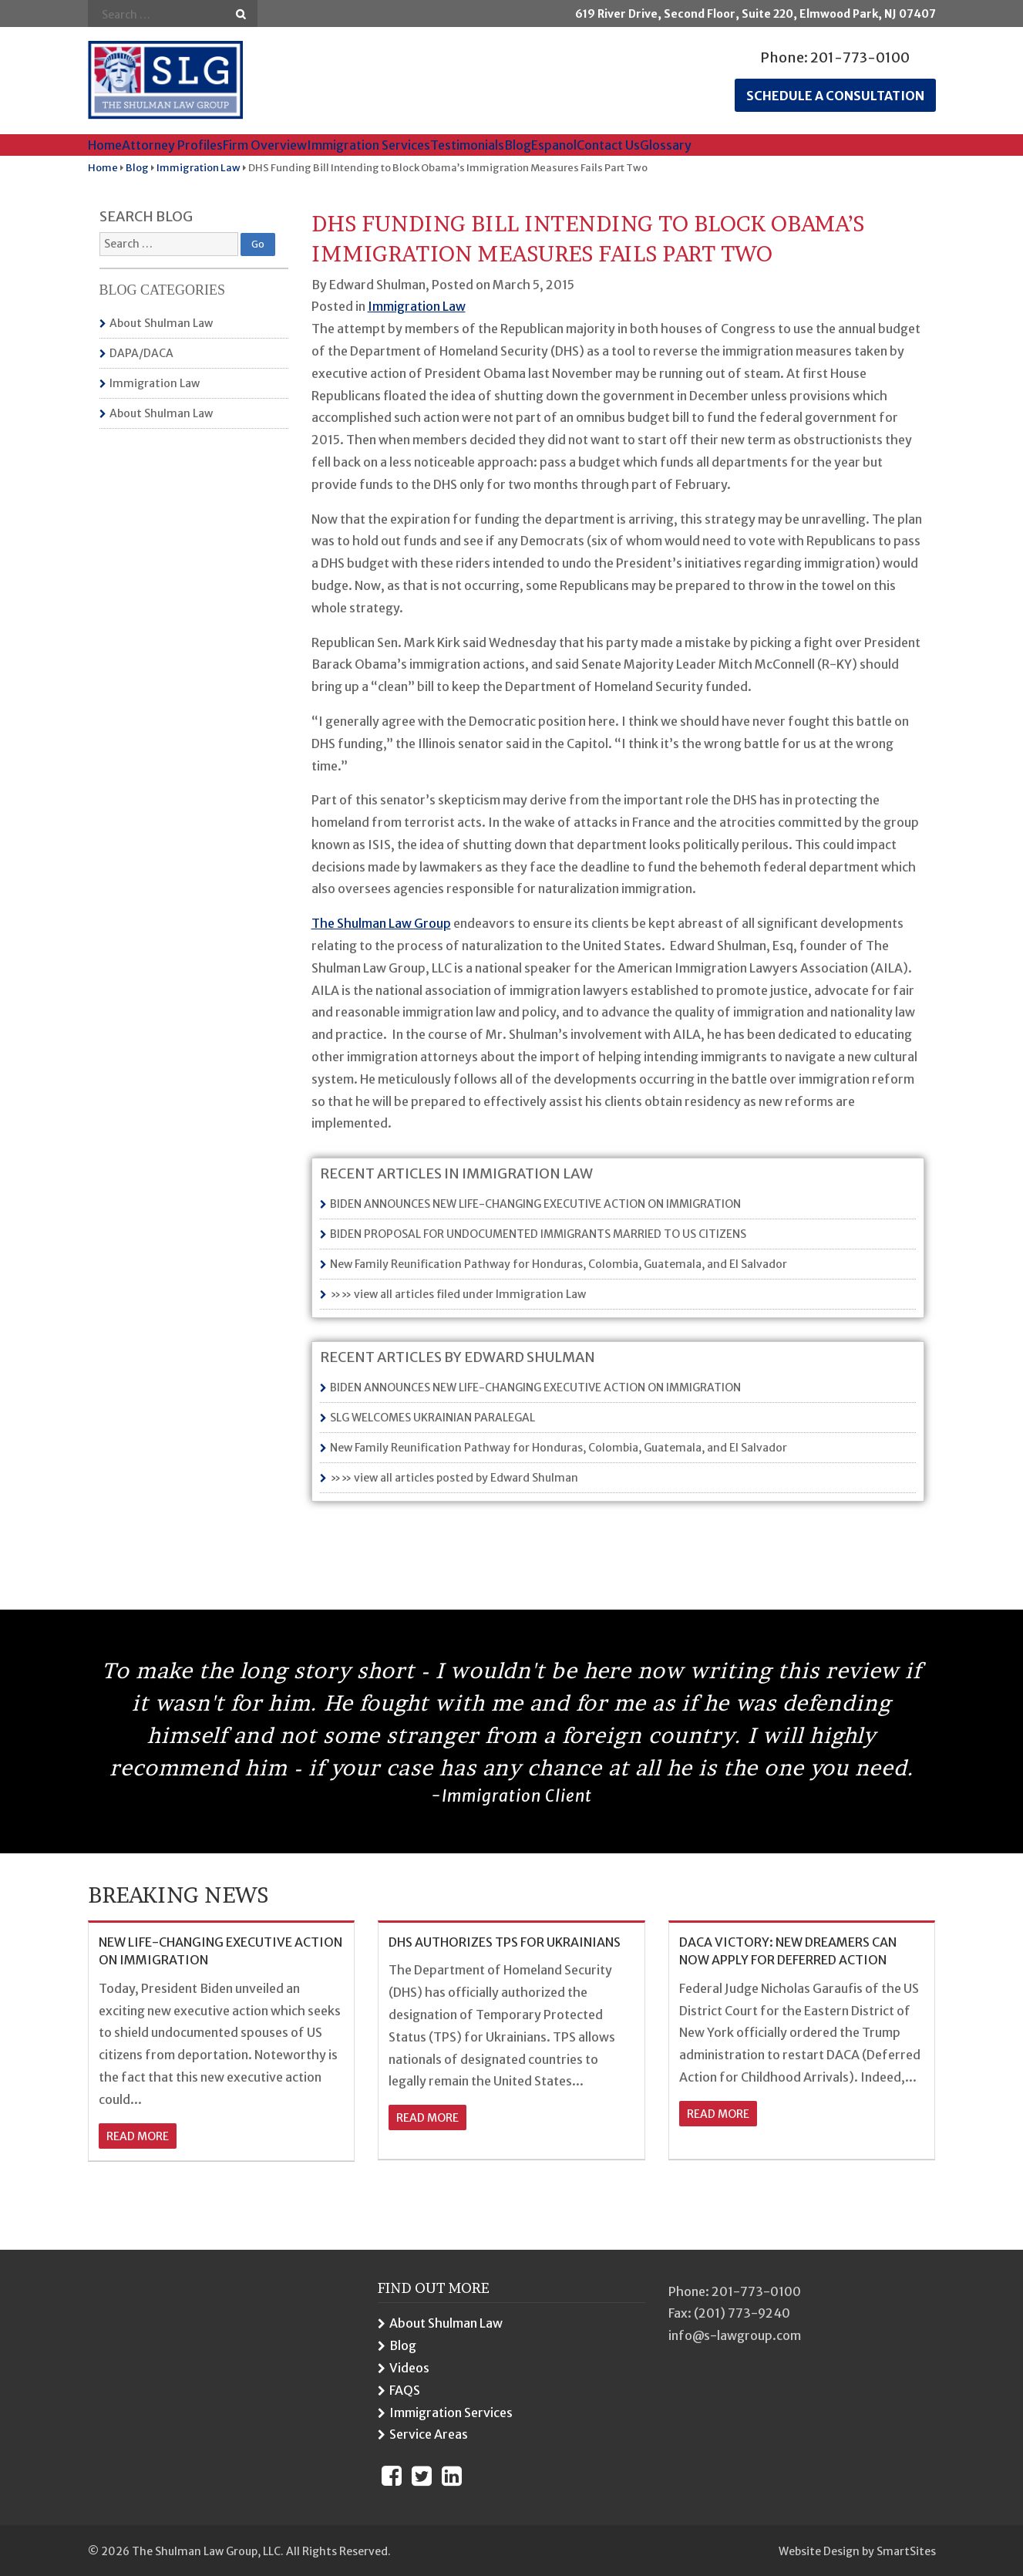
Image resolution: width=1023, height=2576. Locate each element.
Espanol (554, 145)
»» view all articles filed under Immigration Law (458, 1294)
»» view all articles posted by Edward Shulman (454, 1477)
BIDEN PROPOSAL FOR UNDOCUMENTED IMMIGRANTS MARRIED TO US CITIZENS (538, 1234)
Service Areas (428, 2434)
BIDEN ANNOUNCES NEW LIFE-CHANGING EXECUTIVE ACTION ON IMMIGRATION (535, 1204)
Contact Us (608, 145)
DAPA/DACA (141, 353)
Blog (517, 145)
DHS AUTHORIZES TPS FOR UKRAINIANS (505, 1942)
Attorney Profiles (172, 145)
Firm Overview (265, 145)
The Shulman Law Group (381, 923)
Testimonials (467, 145)
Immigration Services (368, 145)
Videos (409, 2367)
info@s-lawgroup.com (734, 2335)
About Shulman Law (161, 323)
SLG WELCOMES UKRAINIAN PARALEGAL (432, 1417)
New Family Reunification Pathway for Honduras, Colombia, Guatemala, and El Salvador (558, 1264)
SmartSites (906, 2551)
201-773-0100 (860, 57)
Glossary (666, 145)
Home (105, 145)
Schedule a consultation (835, 95)
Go (241, 14)
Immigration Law (154, 383)
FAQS (404, 2390)
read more (137, 2136)
